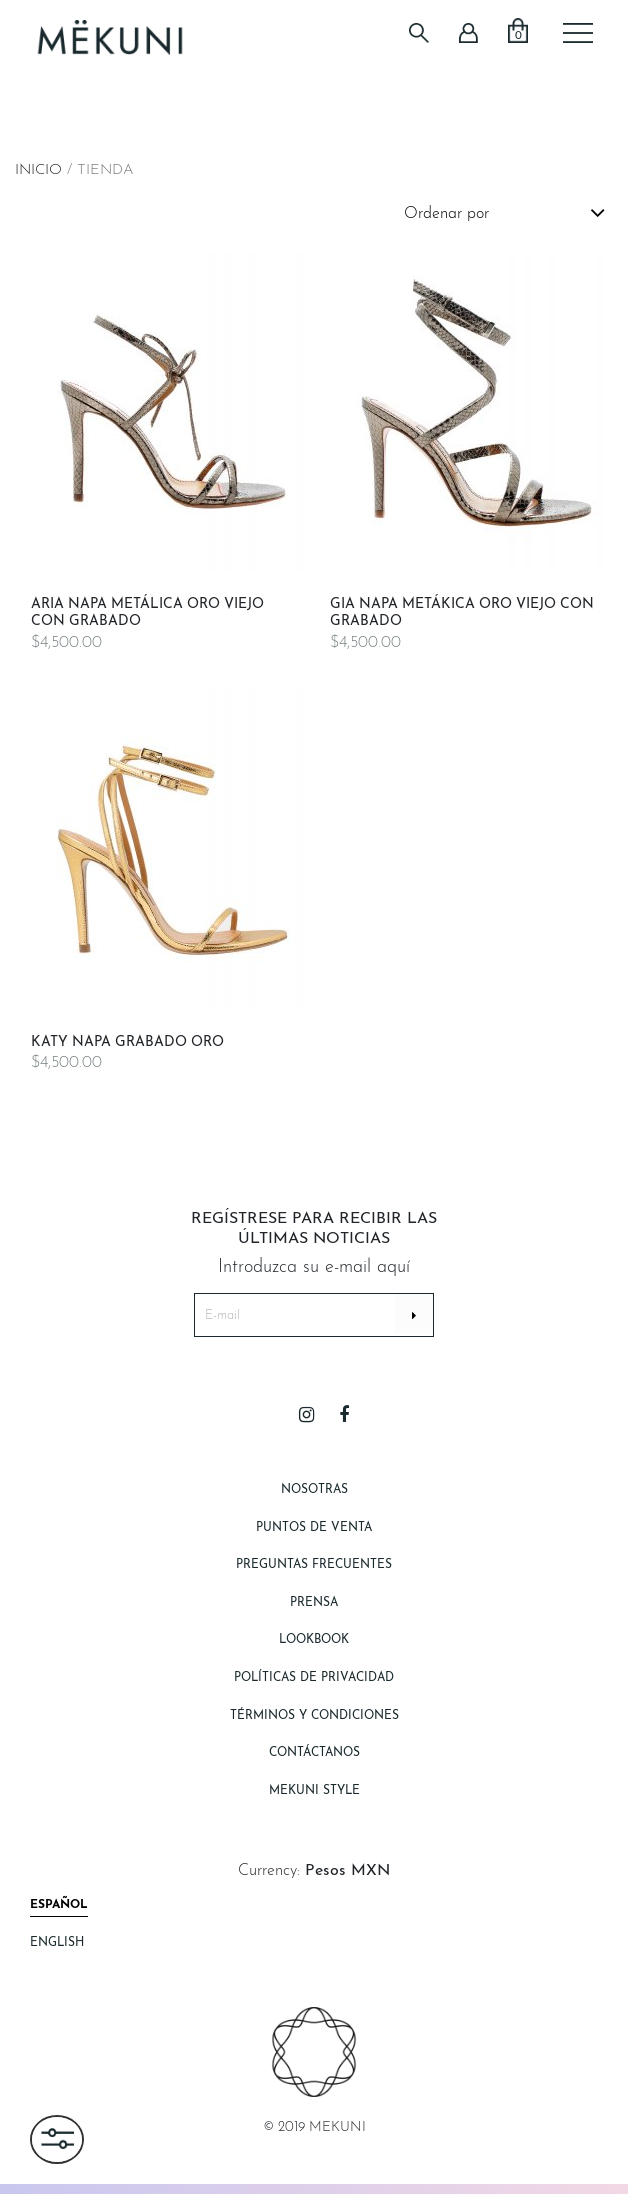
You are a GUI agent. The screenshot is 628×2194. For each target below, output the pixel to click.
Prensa (314, 1603)
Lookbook (314, 1640)
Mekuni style (314, 1791)
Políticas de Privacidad (314, 1678)
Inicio (38, 170)
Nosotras (314, 1490)
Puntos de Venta (314, 1528)
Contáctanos (314, 1753)
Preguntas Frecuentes (314, 1565)
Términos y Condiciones (314, 1716)
